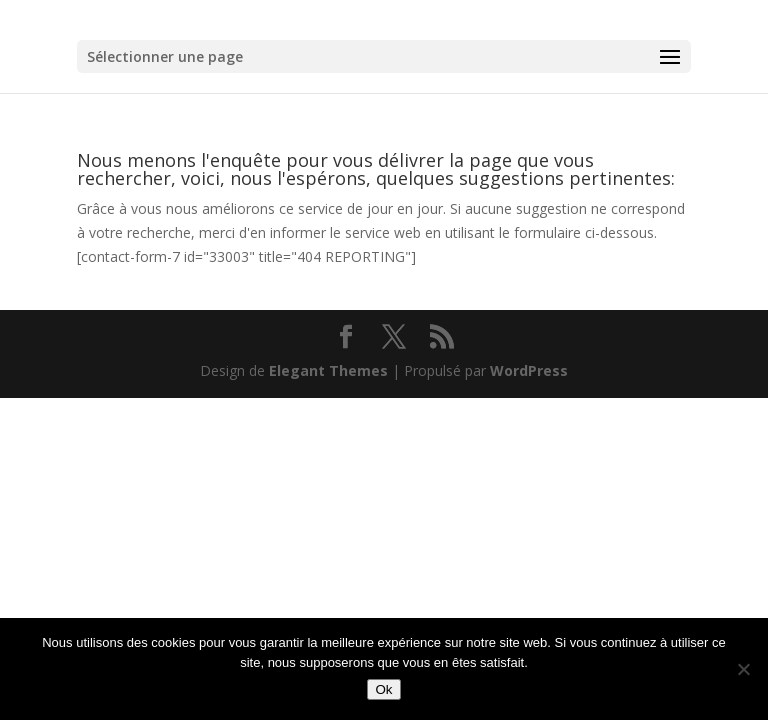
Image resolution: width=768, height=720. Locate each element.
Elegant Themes (328, 370)
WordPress (529, 370)
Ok (383, 689)
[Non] (743, 669)
